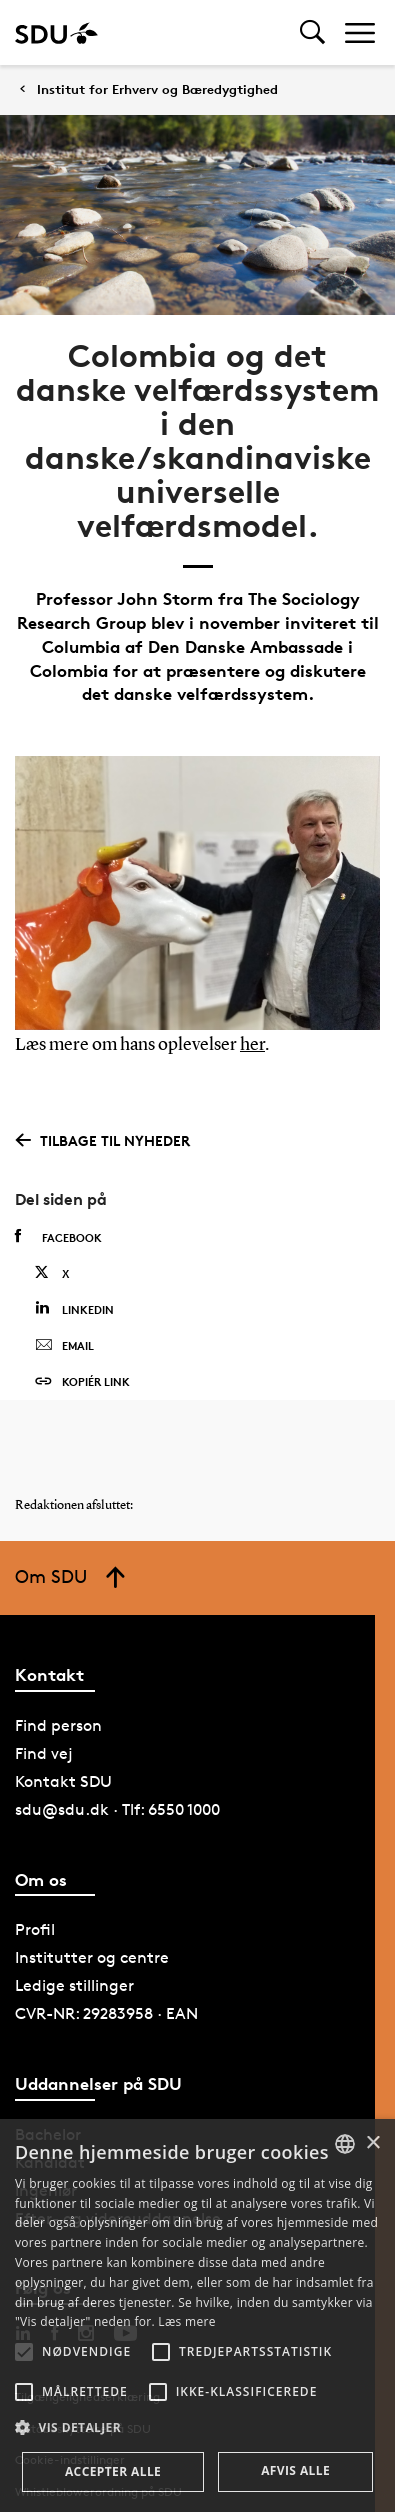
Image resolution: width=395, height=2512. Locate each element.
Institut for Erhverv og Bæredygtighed (157, 89)
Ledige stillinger (74, 1985)
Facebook (58, 1237)
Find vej (44, 1753)
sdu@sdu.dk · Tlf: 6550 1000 (117, 1809)
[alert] (197, 2315)
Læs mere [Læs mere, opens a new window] (186, 2321)
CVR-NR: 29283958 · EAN (106, 2013)
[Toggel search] (312, 32)
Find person (58, 1725)
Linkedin (74, 1308)
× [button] (372, 2143)
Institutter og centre (92, 1957)
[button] (24, 2352)
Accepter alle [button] (113, 2471)
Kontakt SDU (63, 1781)
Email (64, 1346)
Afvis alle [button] (295, 2470)
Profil (35, 1929)
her (252, 1045)
